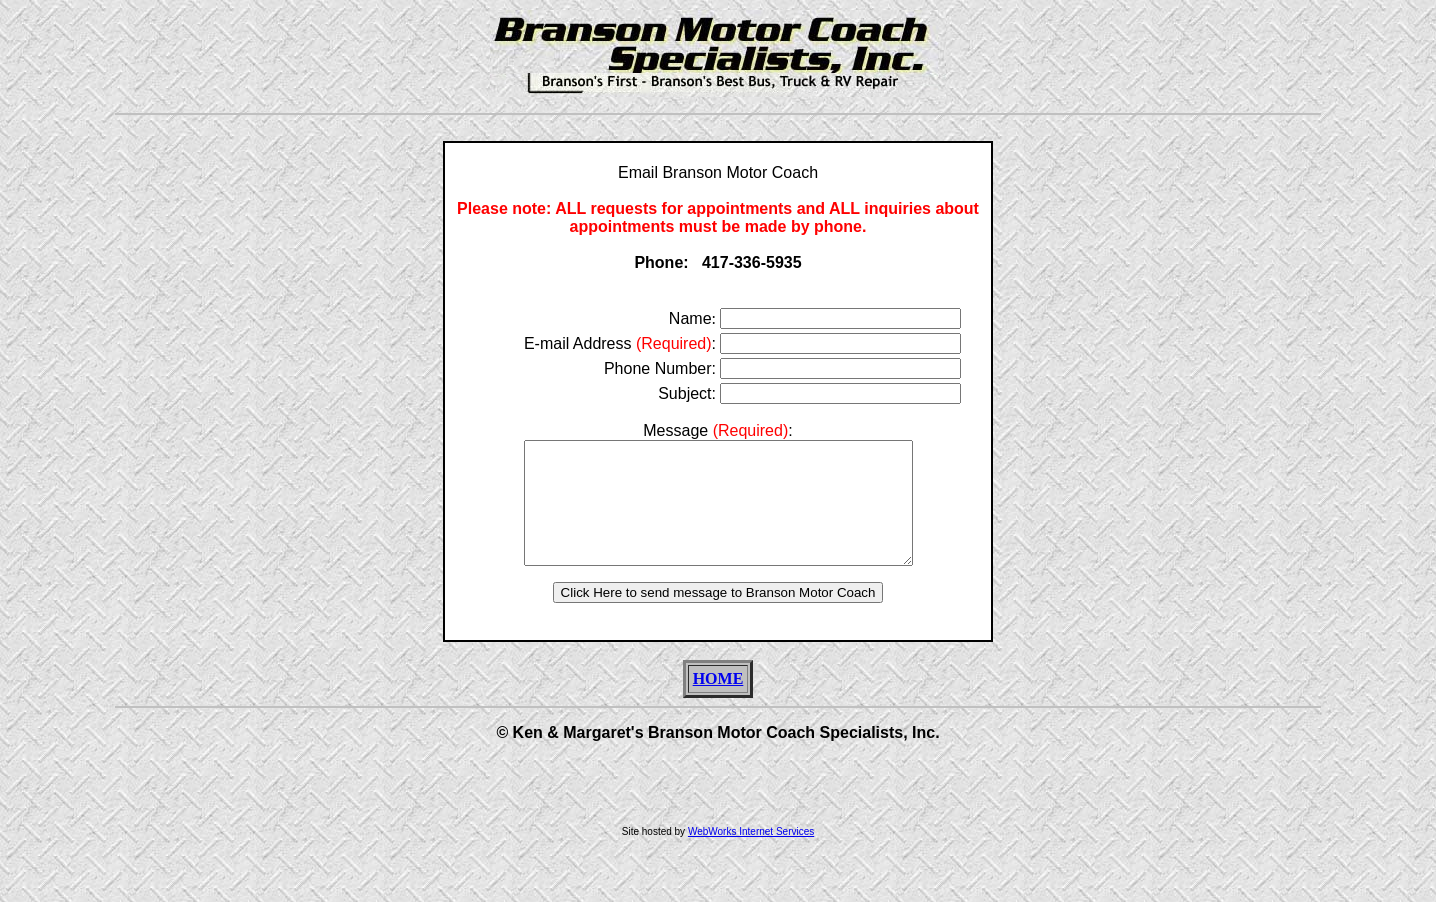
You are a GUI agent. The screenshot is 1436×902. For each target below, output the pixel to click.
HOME (718, 702)
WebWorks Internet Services (751, 855)
